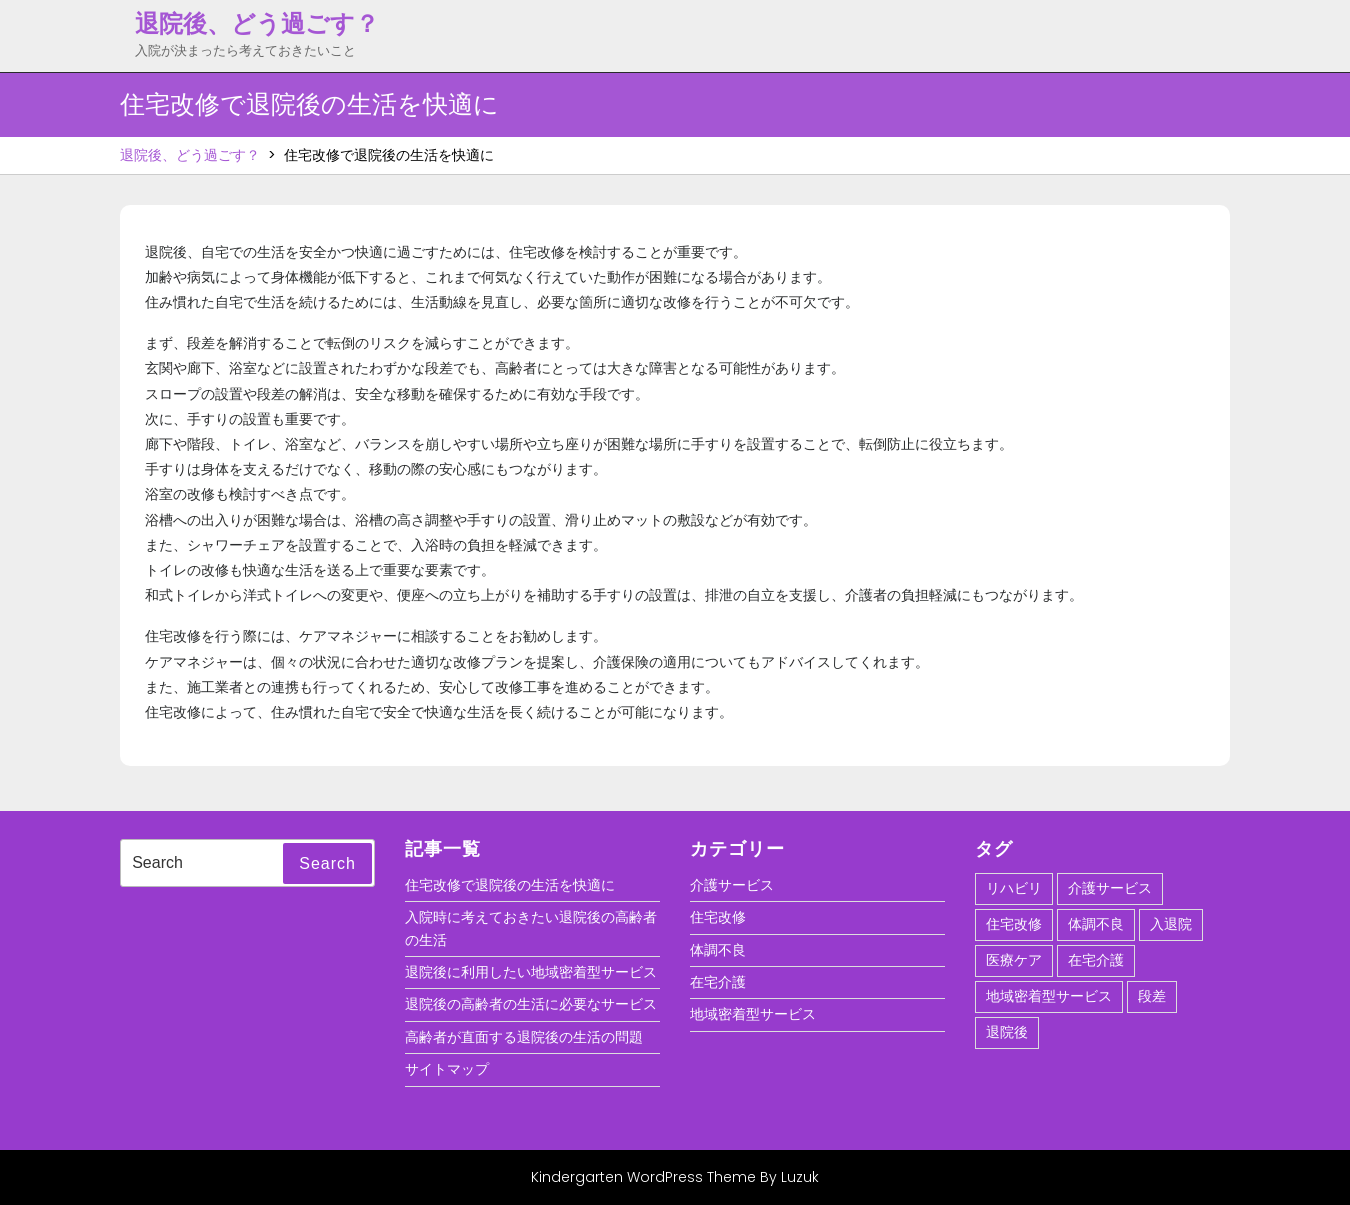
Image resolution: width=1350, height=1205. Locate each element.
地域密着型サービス (753, 1014)
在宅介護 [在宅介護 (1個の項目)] (1096, 960)
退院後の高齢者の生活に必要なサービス (531, 1004)
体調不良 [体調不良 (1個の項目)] (1096, 924)
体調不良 (718, 950)
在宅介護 (718, 982)
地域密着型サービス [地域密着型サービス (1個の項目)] (1049, 996)
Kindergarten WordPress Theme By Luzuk (675, 1177)
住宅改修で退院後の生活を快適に (510, 885)
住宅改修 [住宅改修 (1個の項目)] (1014, 924)
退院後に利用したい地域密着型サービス (531, 972)
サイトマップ (447, 1069)
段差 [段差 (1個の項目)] (1152, 996)
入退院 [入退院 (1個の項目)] (1171, 924)
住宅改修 (718, 917)
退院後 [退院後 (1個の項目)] (1007, 1032)
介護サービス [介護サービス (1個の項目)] (1110, 888)
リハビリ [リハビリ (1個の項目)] (1014, 888)
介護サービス (732, 885)
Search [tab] (327, 863)
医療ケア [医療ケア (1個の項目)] (1014, 960)
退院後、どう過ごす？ (257, 23)
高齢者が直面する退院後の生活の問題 (524, 1037)
